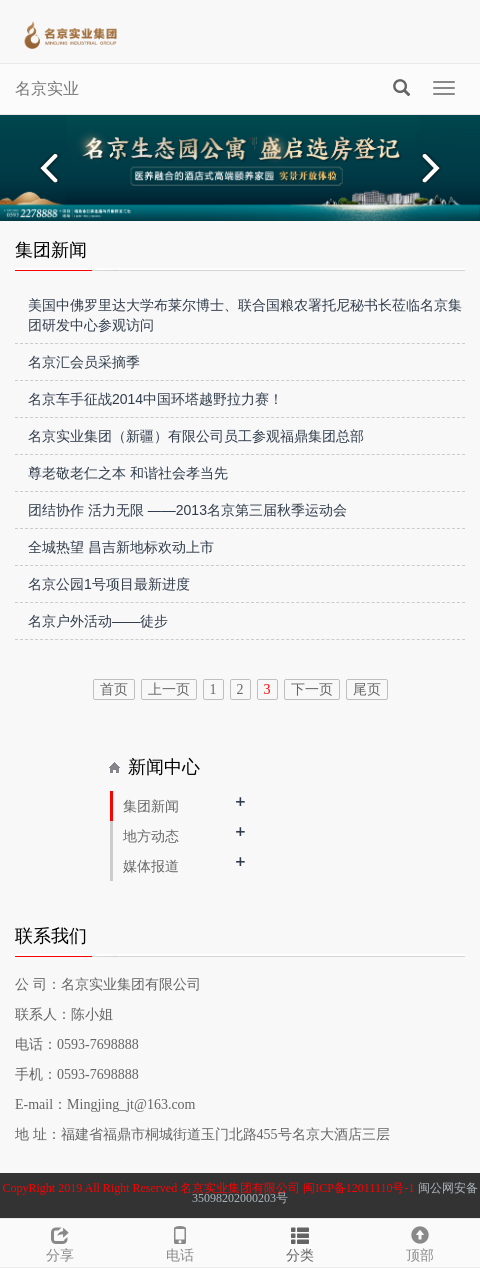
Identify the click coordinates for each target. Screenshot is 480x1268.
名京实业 (47, 88)
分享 (60, 1241)
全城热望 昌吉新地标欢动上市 (121, 547)
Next (434, 168)
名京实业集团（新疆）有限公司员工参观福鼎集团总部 (196, 436)
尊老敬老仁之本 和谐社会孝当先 (128, 473)
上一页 (169, 689)
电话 (180, 1241)
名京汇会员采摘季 (84, 362)
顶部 (420, 1241)
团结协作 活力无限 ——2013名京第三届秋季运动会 (187, 510)
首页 (114, 689)
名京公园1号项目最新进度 (109, 584)
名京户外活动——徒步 (98, 621)
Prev (46, 168)
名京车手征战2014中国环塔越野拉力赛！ (155, 399)
